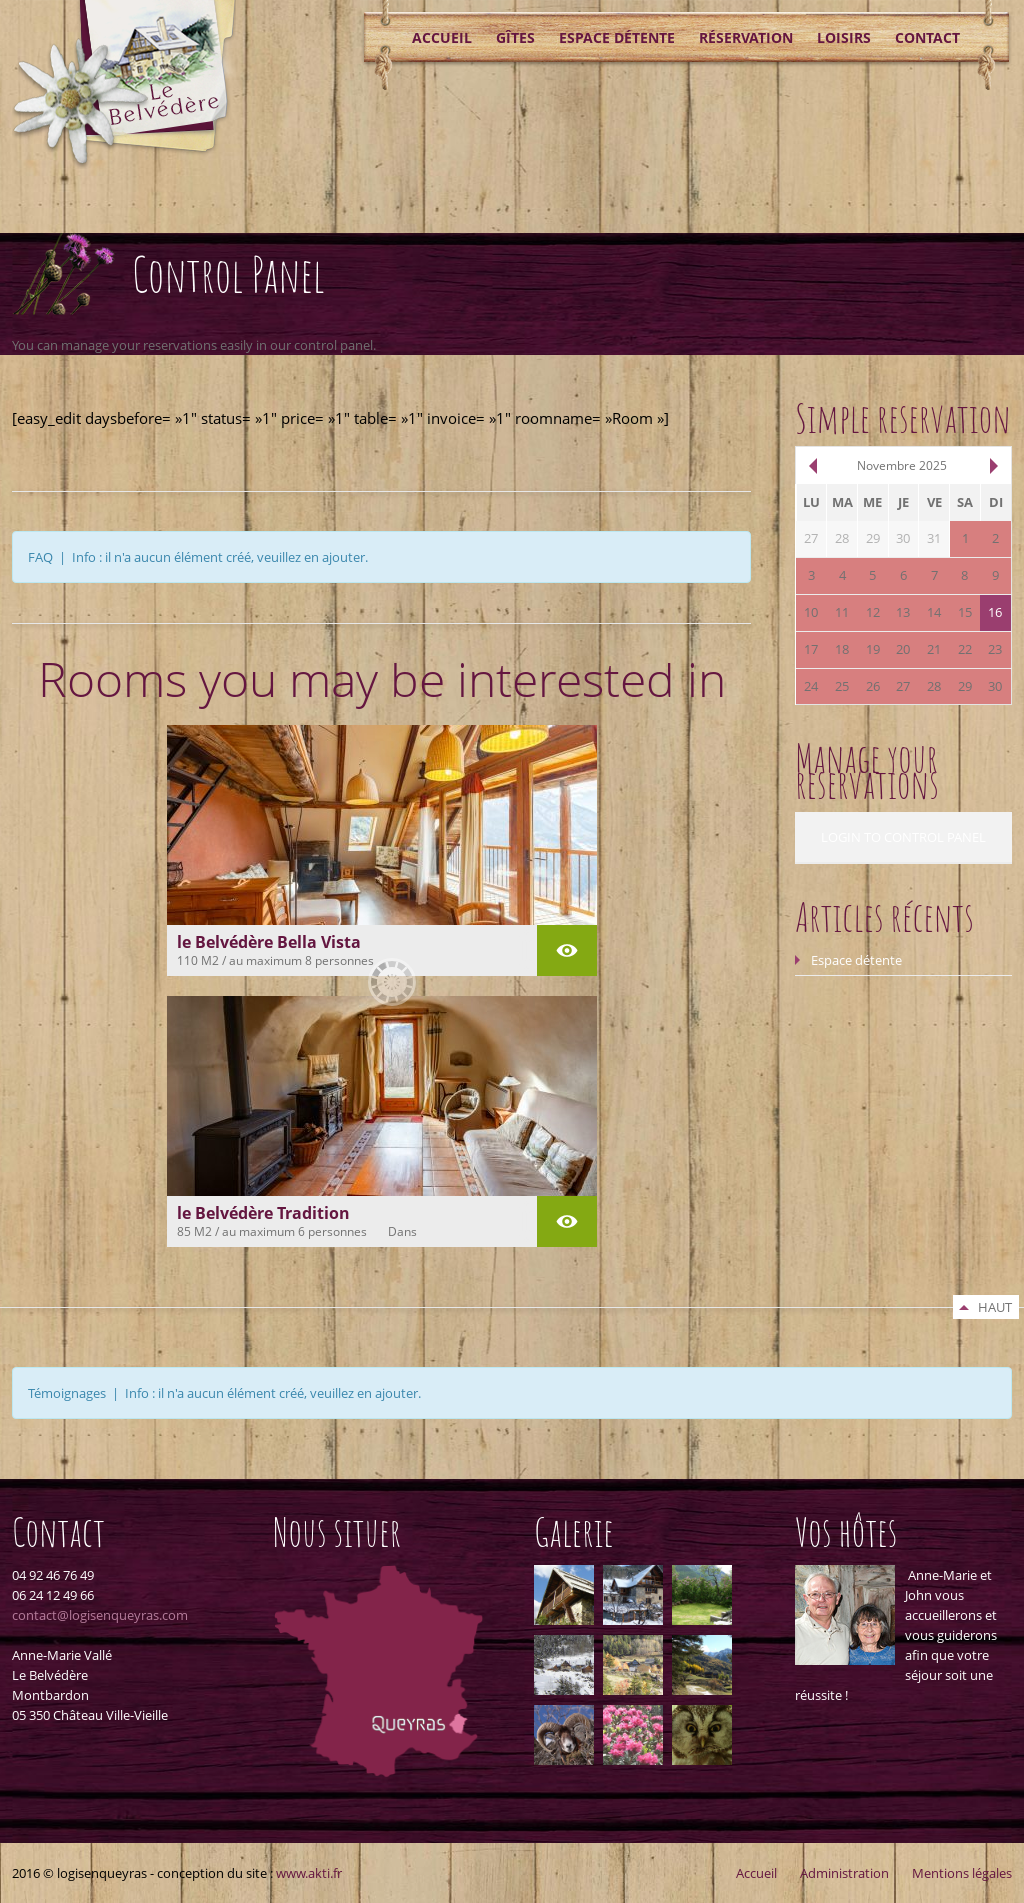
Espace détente (617, 37)
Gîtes (515, 37)
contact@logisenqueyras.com (100, 1615)
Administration (844, 1873)
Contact (927, 37)
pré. (812, 465)
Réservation (746, 37)
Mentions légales (962, 1873)
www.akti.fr (309, 1873)
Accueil (442, 37)
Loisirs (844, 37)
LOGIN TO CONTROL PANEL (903, 837)
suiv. (995, 465)
